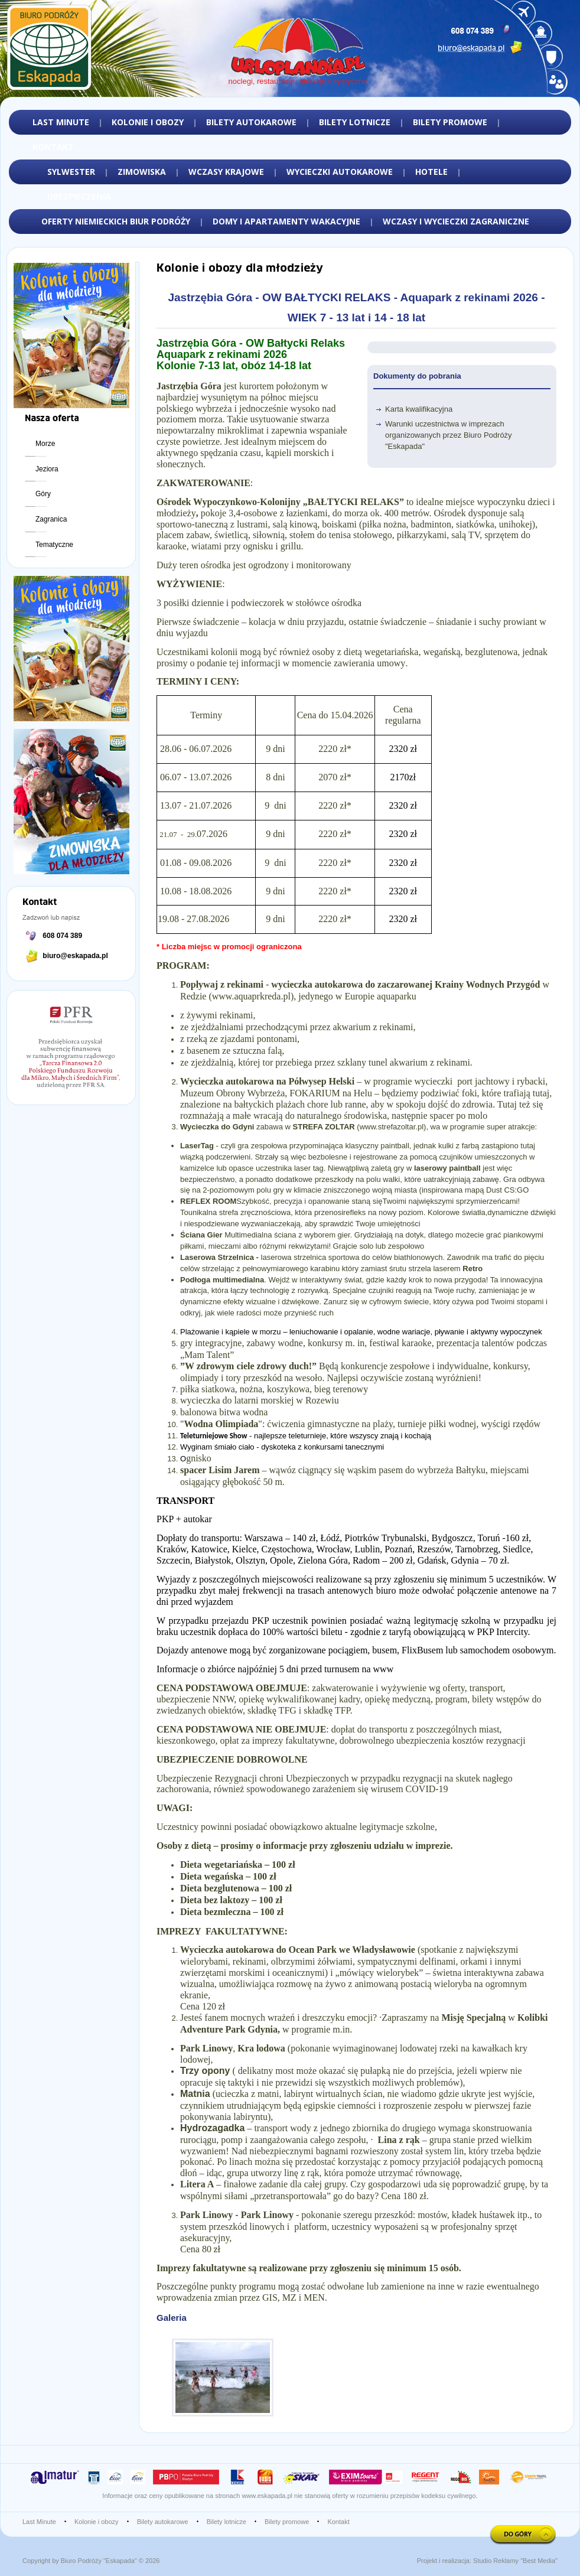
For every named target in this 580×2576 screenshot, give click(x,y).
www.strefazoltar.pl (391, 1126)
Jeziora (46, 469)
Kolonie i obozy (96, 2521)
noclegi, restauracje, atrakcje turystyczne (298, 81)
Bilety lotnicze (226, 2521)
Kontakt (338, 2521)
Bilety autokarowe (162, 2521)
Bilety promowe (287, 2521)
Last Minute (39, 2521)
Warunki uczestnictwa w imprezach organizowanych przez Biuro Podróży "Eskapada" (448, 435)
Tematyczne (54, 544)
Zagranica (51, 519)
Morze (45, 443)
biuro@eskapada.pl (75, 956)
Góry (43, 494)
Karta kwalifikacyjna (418, 409)
